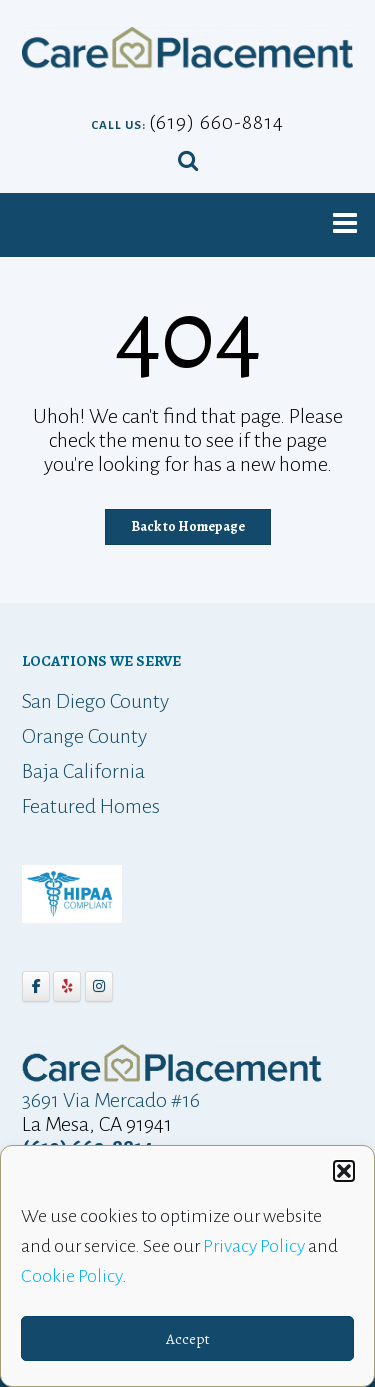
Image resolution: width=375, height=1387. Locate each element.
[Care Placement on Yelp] (67, 986)
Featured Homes (91, 806)
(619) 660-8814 (216, 122)
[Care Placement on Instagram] (99, 986)
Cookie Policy (71, 1279)
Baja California (83, 771)
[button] (344, 1174)
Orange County (84, 736)
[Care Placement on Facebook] (36, 986)
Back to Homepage (188, 526)
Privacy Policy (254, 1249)
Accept (188, 1341)
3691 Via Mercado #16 (111, 1100)
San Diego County (95, 701)
